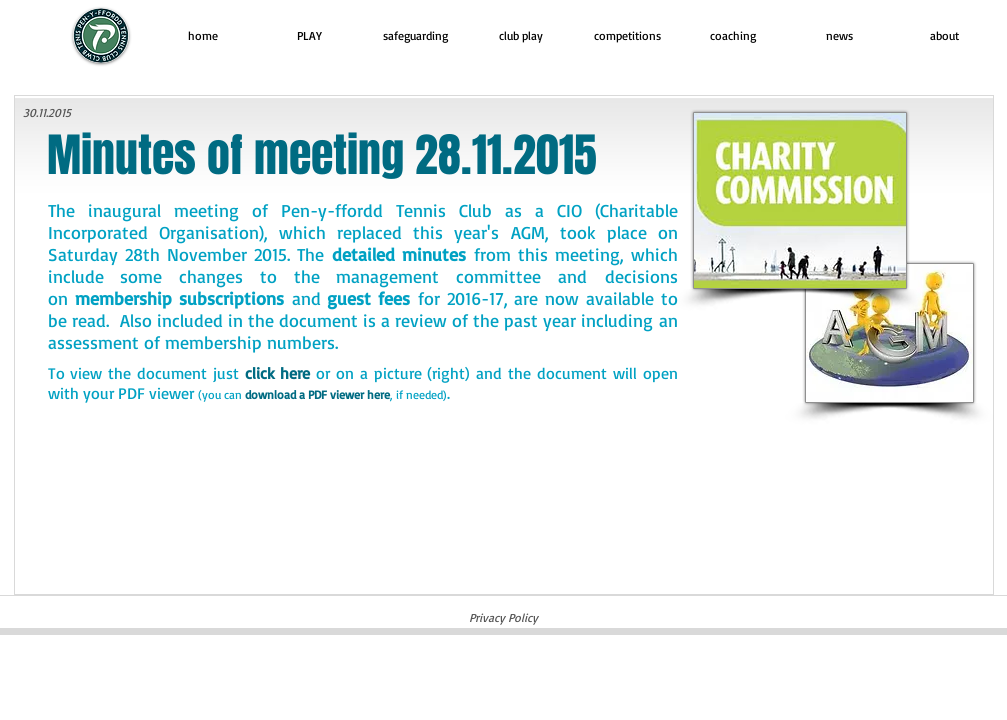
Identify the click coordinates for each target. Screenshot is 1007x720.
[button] (309, 35)
